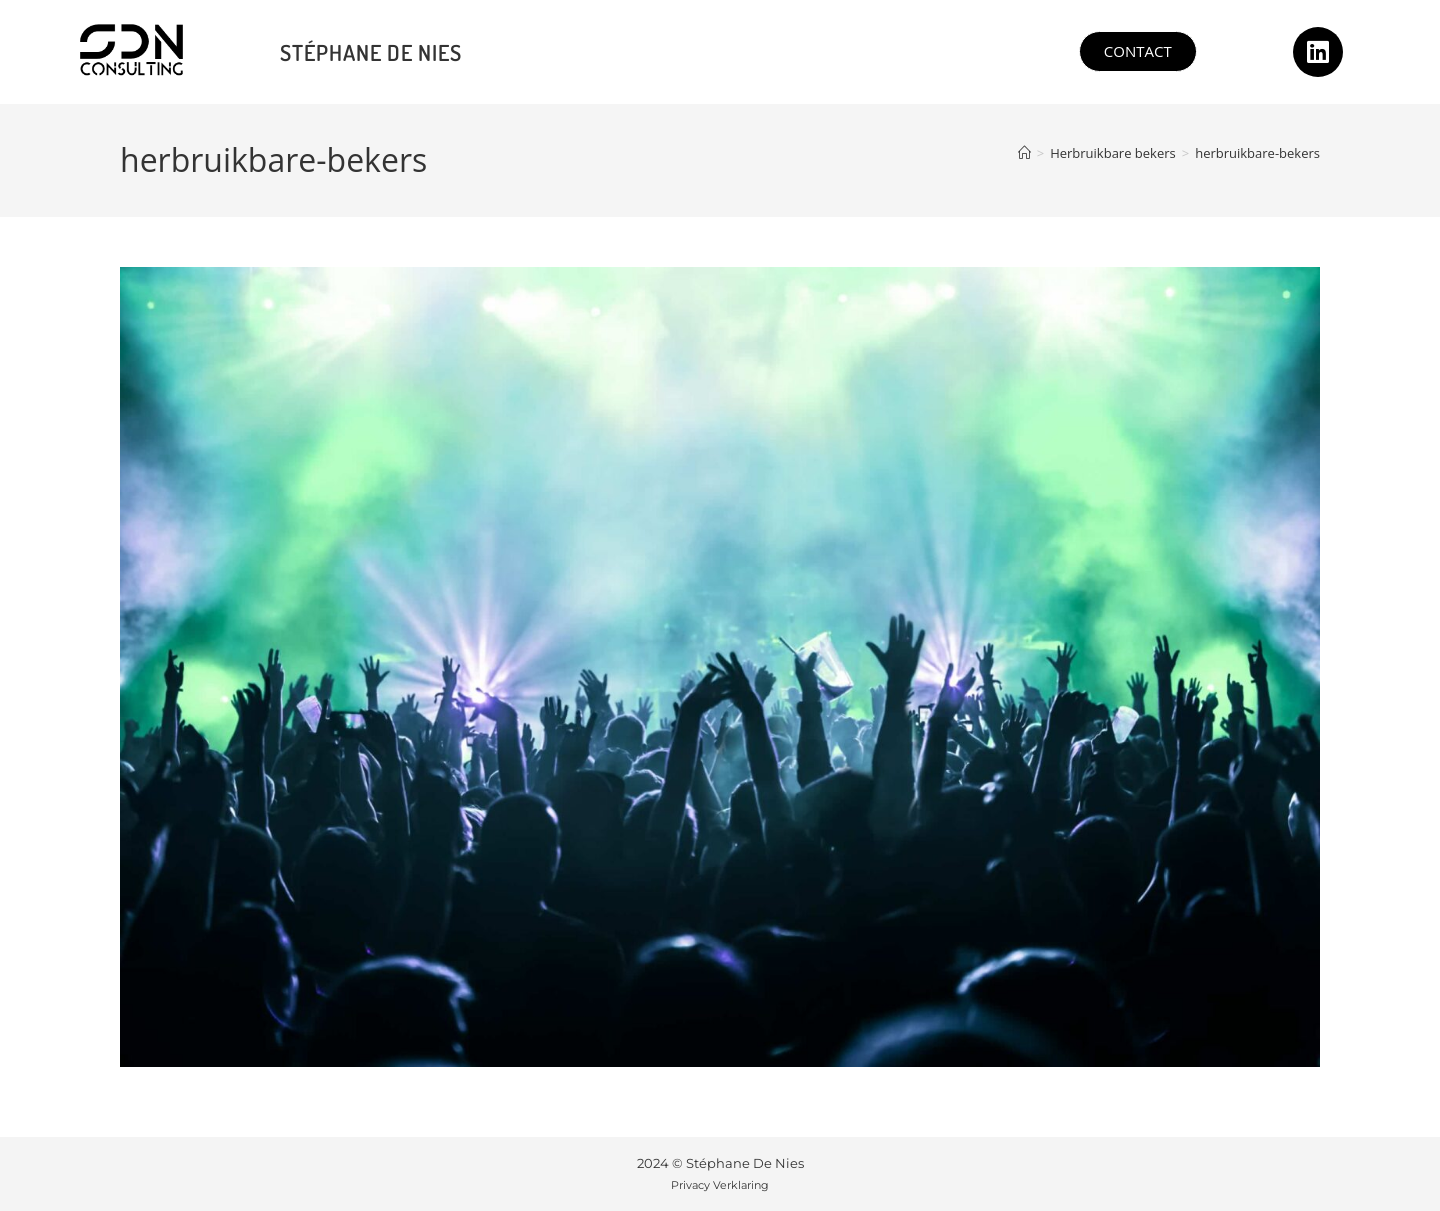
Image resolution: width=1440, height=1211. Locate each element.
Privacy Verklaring (720, 1185)
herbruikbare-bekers (1257, 153)
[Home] (1024, 153)
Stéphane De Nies (371, 52)
